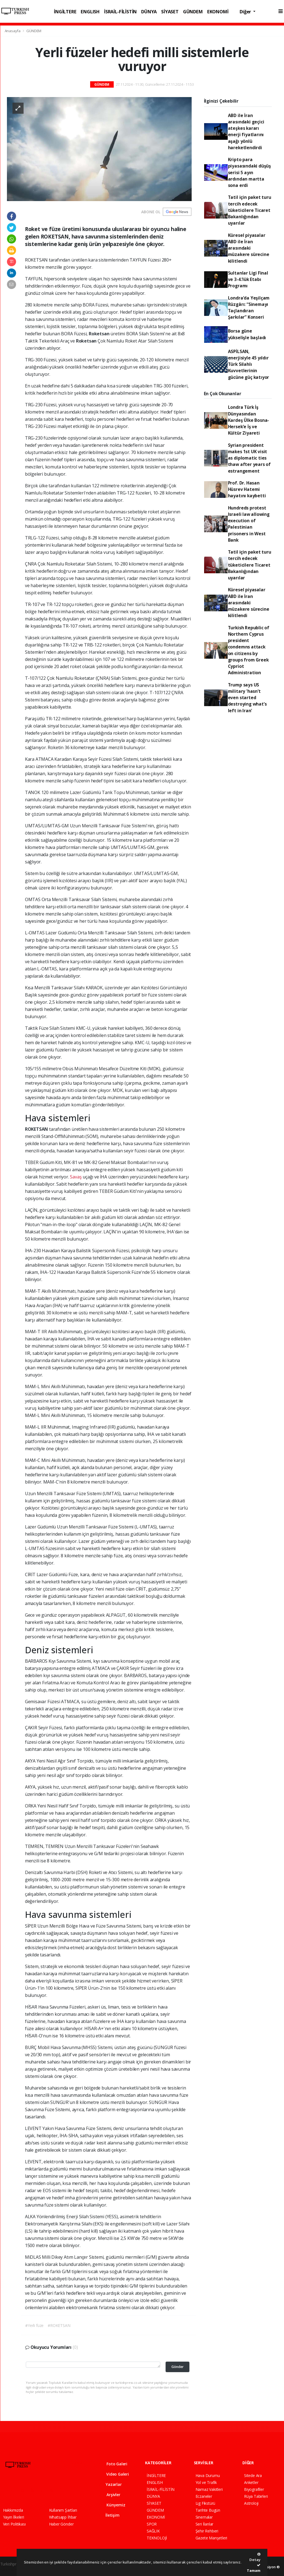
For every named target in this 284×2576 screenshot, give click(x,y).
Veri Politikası (14, 2524)
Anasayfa (13, 30)
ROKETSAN (37, 1129)
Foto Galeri (113, 2463)
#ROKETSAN (59, 2325)
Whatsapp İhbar (63, 2517)
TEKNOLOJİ (157, 2537)
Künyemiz (112, 2504)
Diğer (246, 11)
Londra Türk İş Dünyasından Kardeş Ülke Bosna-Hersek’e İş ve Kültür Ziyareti (248, 420)
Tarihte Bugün (208, 2510)
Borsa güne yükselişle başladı (247, 334)
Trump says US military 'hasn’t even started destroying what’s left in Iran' (247, 698)
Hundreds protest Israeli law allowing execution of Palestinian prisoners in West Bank (249, 524)
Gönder (177, 2366)
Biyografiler (254, 2489)
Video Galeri (114, 2474)
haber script (10, 2569)
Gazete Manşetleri (211, 2537)
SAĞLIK (153, 2531)
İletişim (109, 2515)
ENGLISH (90, 11)
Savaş (76, 1177)
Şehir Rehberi (207, 2531)
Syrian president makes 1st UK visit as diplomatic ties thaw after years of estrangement (249, 458)
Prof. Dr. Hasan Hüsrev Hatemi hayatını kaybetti (247, 489)
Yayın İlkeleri (13, 2517)
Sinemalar (204, 2517)
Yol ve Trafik (206, 2482)
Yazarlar (110, 2484)
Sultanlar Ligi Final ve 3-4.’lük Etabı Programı (248, 279)
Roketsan (99, 334)
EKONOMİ (218, 11)
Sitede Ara (253, 2475)
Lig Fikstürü (205, 2503)
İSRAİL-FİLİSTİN (120, 11)
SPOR (152, 2524)
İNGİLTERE (65, 11)
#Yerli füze (34, 2325)
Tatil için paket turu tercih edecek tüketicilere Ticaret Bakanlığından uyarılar (249, 210)
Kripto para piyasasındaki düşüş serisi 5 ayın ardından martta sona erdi (249, 172)
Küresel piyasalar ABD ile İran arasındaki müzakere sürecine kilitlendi (248, 248)
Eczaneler (204, 2496)
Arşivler (109, 2494)
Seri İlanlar (205, 2524)
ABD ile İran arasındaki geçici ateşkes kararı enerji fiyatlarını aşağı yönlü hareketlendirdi (246, 131)
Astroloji (251, 2503)
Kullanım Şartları (63, 2510)
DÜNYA (149, 11)
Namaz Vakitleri (209, 2489)
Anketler (251, 2482)
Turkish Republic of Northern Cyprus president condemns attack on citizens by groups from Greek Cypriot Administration (248, 650)
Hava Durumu (208, 2475)
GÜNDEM (193, 11)
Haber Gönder (61, 2524)
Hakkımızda (13, 2510)
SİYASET (170, 11)
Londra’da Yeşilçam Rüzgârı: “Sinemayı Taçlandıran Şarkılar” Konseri (249, 307)
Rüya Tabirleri (256, 2496)
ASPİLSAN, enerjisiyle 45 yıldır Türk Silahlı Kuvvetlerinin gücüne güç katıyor (248, 364)
